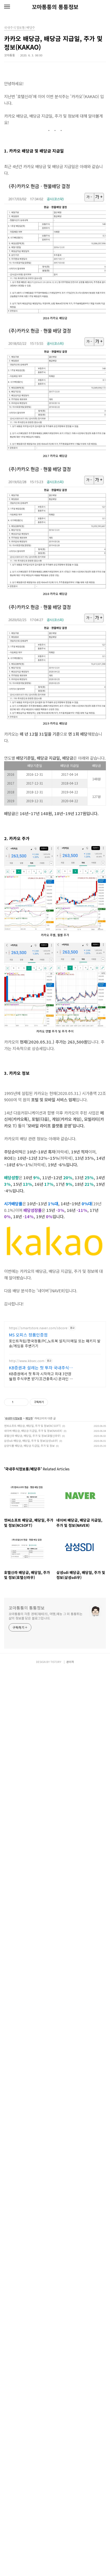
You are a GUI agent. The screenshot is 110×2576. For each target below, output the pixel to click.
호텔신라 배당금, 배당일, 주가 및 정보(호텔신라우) (32, 1990)
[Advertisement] (55, 805)
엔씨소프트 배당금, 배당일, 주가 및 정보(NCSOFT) (32, 1980)
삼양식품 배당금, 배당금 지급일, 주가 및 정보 (29, 2000)
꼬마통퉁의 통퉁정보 (55, 6)
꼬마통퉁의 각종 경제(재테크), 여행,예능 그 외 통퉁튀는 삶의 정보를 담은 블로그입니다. (45, 2521)
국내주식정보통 (13, 1972)
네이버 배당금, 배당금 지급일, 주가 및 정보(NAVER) (33, 1985)
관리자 (70, 2567)
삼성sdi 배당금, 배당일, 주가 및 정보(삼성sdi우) (31, 1995)
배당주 (29, 1972)
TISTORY (55, 2567)
